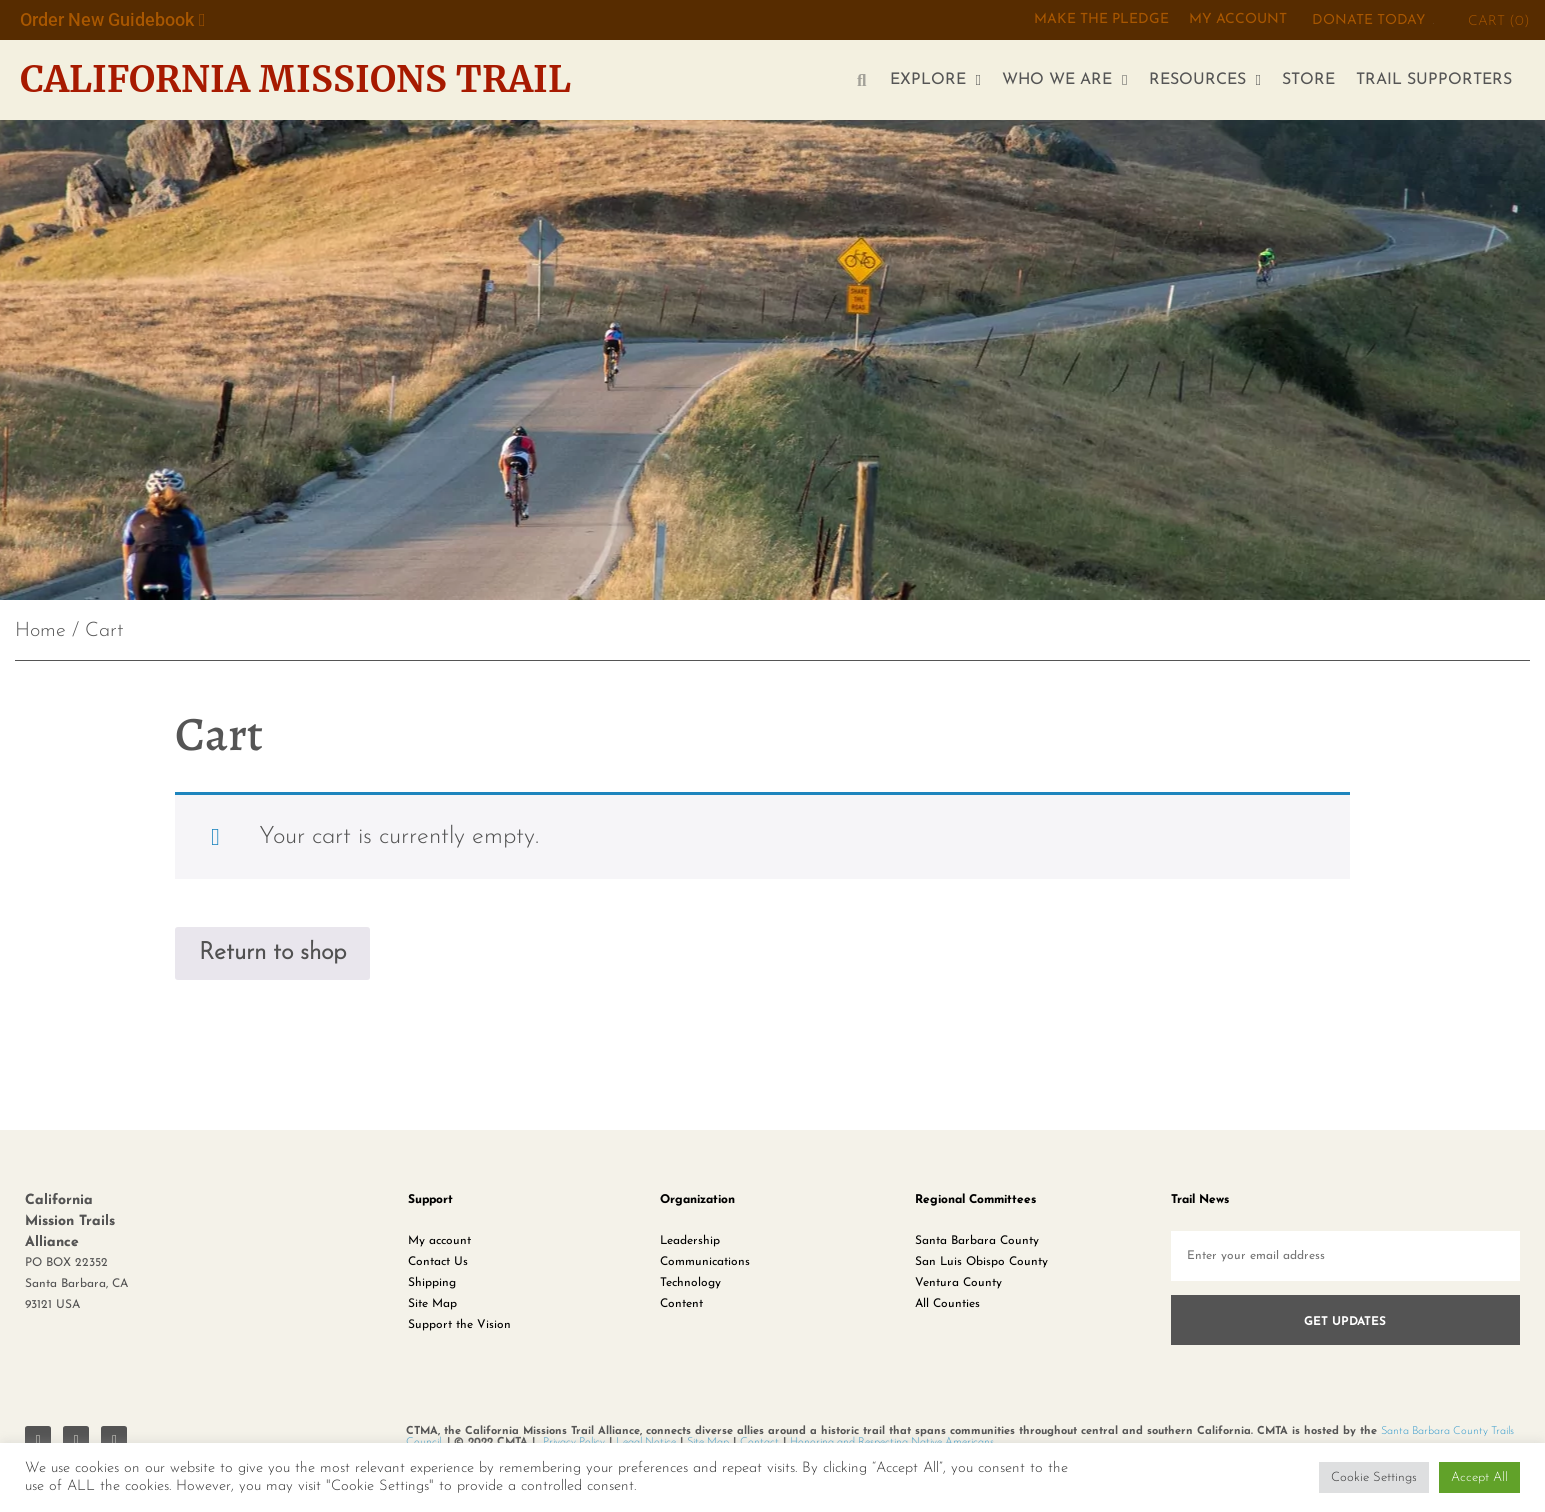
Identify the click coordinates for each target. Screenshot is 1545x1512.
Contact (759, 1441)
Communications (705, 1261)
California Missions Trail (295, 79)
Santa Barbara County (977, 1240)
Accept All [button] (1479, 1477)
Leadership (690, 1240)
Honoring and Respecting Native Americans (892, 1441)
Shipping (432, 1282)
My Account (1238, 20)
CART (1499, 21)
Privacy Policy (574, 1441)
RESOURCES (1205, 80)
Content (681, 1303)
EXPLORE (935, 80)
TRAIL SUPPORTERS (1434, 80)
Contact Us (438, 1261)
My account (439, 1240)
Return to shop (272, 953)
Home (40, 631)
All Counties (947, 1303)
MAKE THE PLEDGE (1101, 20)
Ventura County (958, 1282)
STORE (1308, 80)
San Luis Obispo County (981, 1261)
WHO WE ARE (1064, 80)
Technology (690, 1282)
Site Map (432, 1303)
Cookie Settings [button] (1374, 1477)
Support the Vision (459, 1324)
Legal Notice (646, 1441)
